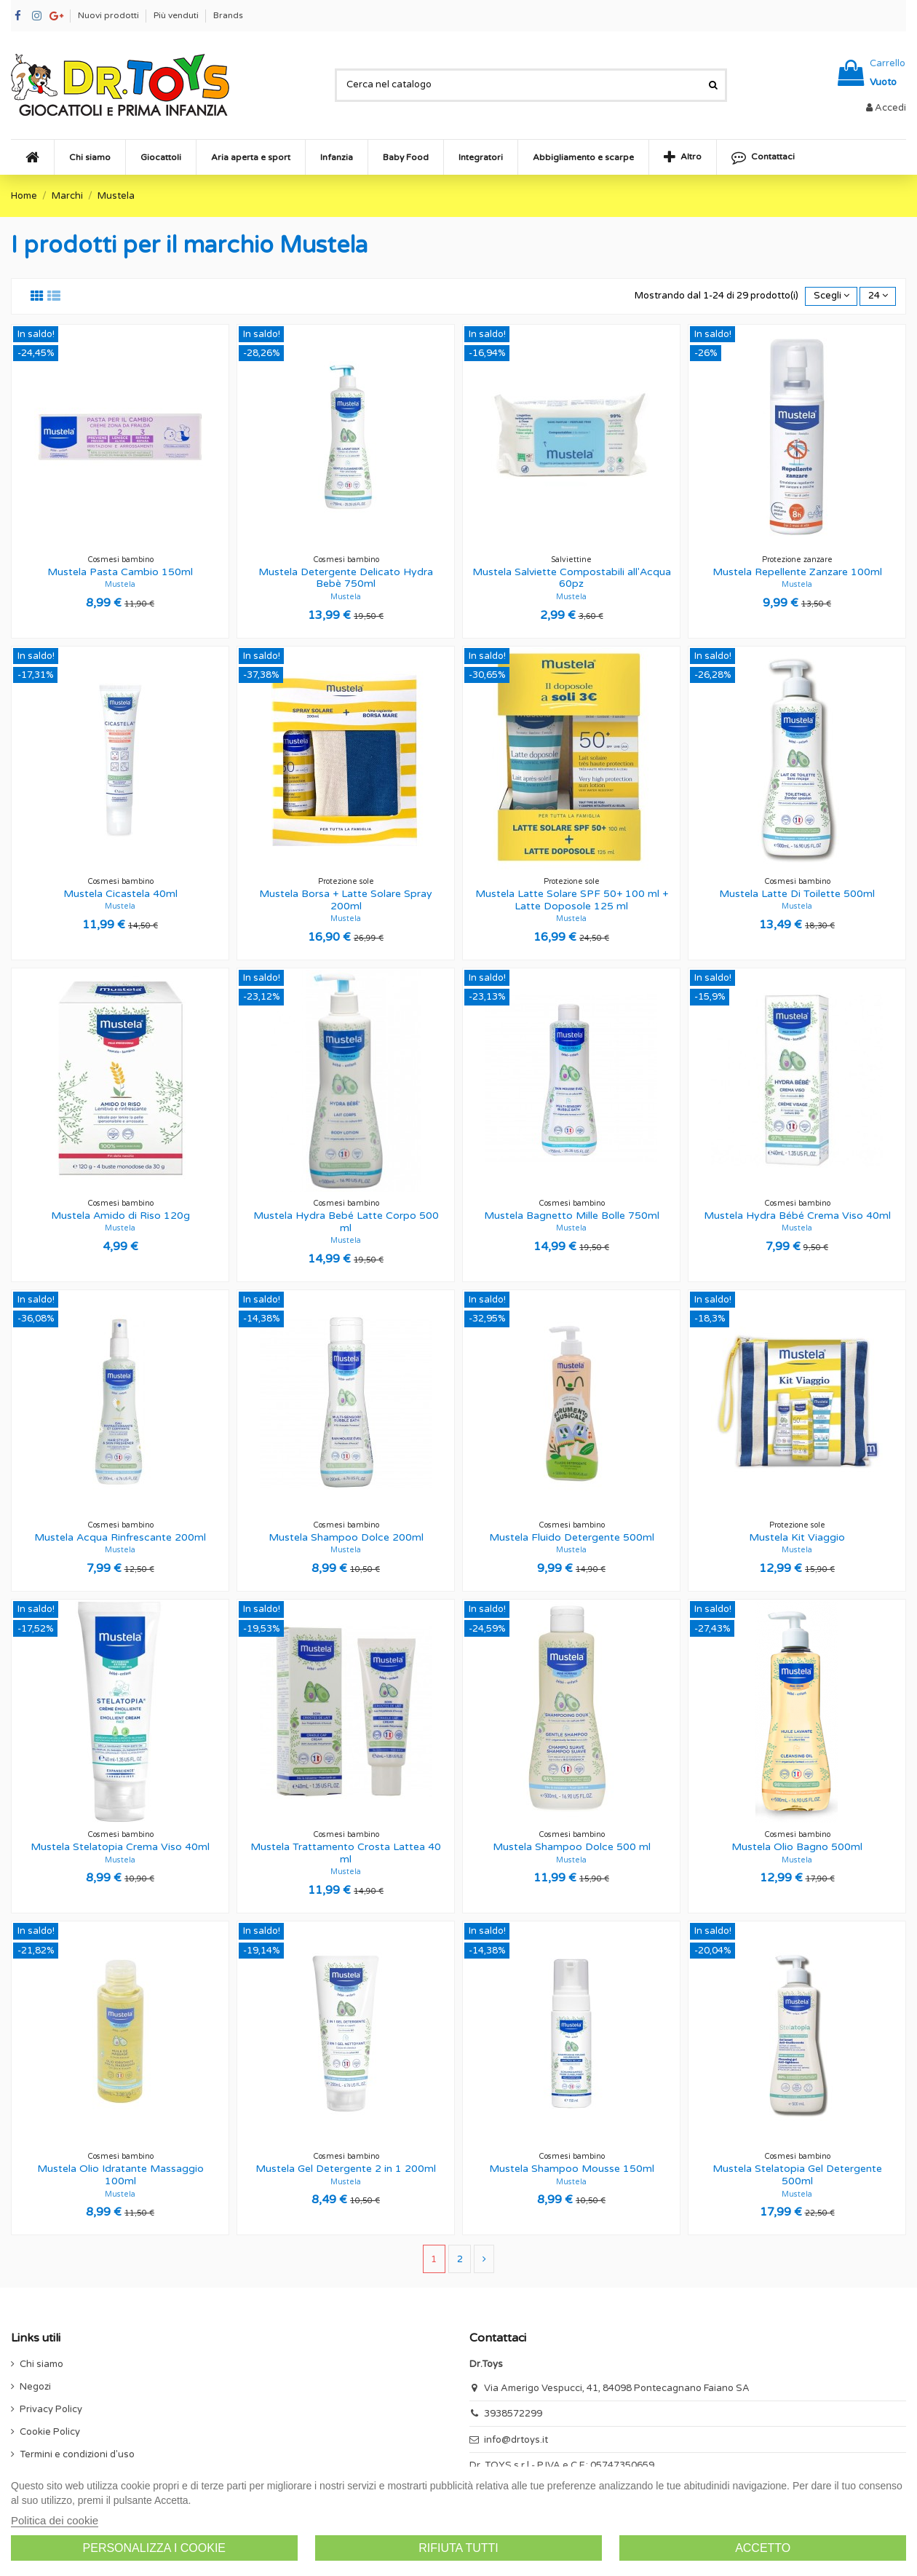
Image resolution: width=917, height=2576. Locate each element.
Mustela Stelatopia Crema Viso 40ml (120, 1847)
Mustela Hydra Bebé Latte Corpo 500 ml (346, 1221)
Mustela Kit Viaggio (797, 1537)
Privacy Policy (51, 2409)
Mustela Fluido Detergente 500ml (571, 1537)
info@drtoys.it (516, 2440)
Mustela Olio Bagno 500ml (796, 1847)
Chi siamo (41, 2364)
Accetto (762, 2548)
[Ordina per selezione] (831, 297)
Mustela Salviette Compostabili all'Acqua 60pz (571, 578)
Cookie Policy (50, 2432)
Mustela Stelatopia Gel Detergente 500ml (797, 2174)
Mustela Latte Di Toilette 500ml (797, 894)
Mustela (120, 584)
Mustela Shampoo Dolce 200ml (346, 1537)
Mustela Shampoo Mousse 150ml (571, 2168)
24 (878, 295)
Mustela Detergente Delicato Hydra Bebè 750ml (345, 578)
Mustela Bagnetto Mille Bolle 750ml (571, 1215)
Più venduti (177, 15)
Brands (228, 15)
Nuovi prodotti (109, 15)
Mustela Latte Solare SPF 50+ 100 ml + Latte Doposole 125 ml (571, 900)
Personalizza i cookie (154, 2548)
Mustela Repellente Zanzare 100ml (797, 572)
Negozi (35, 2387)
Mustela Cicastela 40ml (120, 894)
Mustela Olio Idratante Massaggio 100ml (120, 2174)
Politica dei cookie (54, 2520)
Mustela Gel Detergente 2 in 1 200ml (345, 2168)
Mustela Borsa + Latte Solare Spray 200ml (345, 900)
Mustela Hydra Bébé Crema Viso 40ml (797, 1215)
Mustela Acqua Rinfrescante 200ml (120, 1537)
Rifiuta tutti (458, 2548)
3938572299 (513, 2413)
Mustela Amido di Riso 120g (120, 1215)
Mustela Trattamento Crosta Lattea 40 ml (345, 1853)
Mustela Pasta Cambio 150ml (120, 572)
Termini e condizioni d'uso (77, 2454)
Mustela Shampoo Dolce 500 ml (572, 1847)
